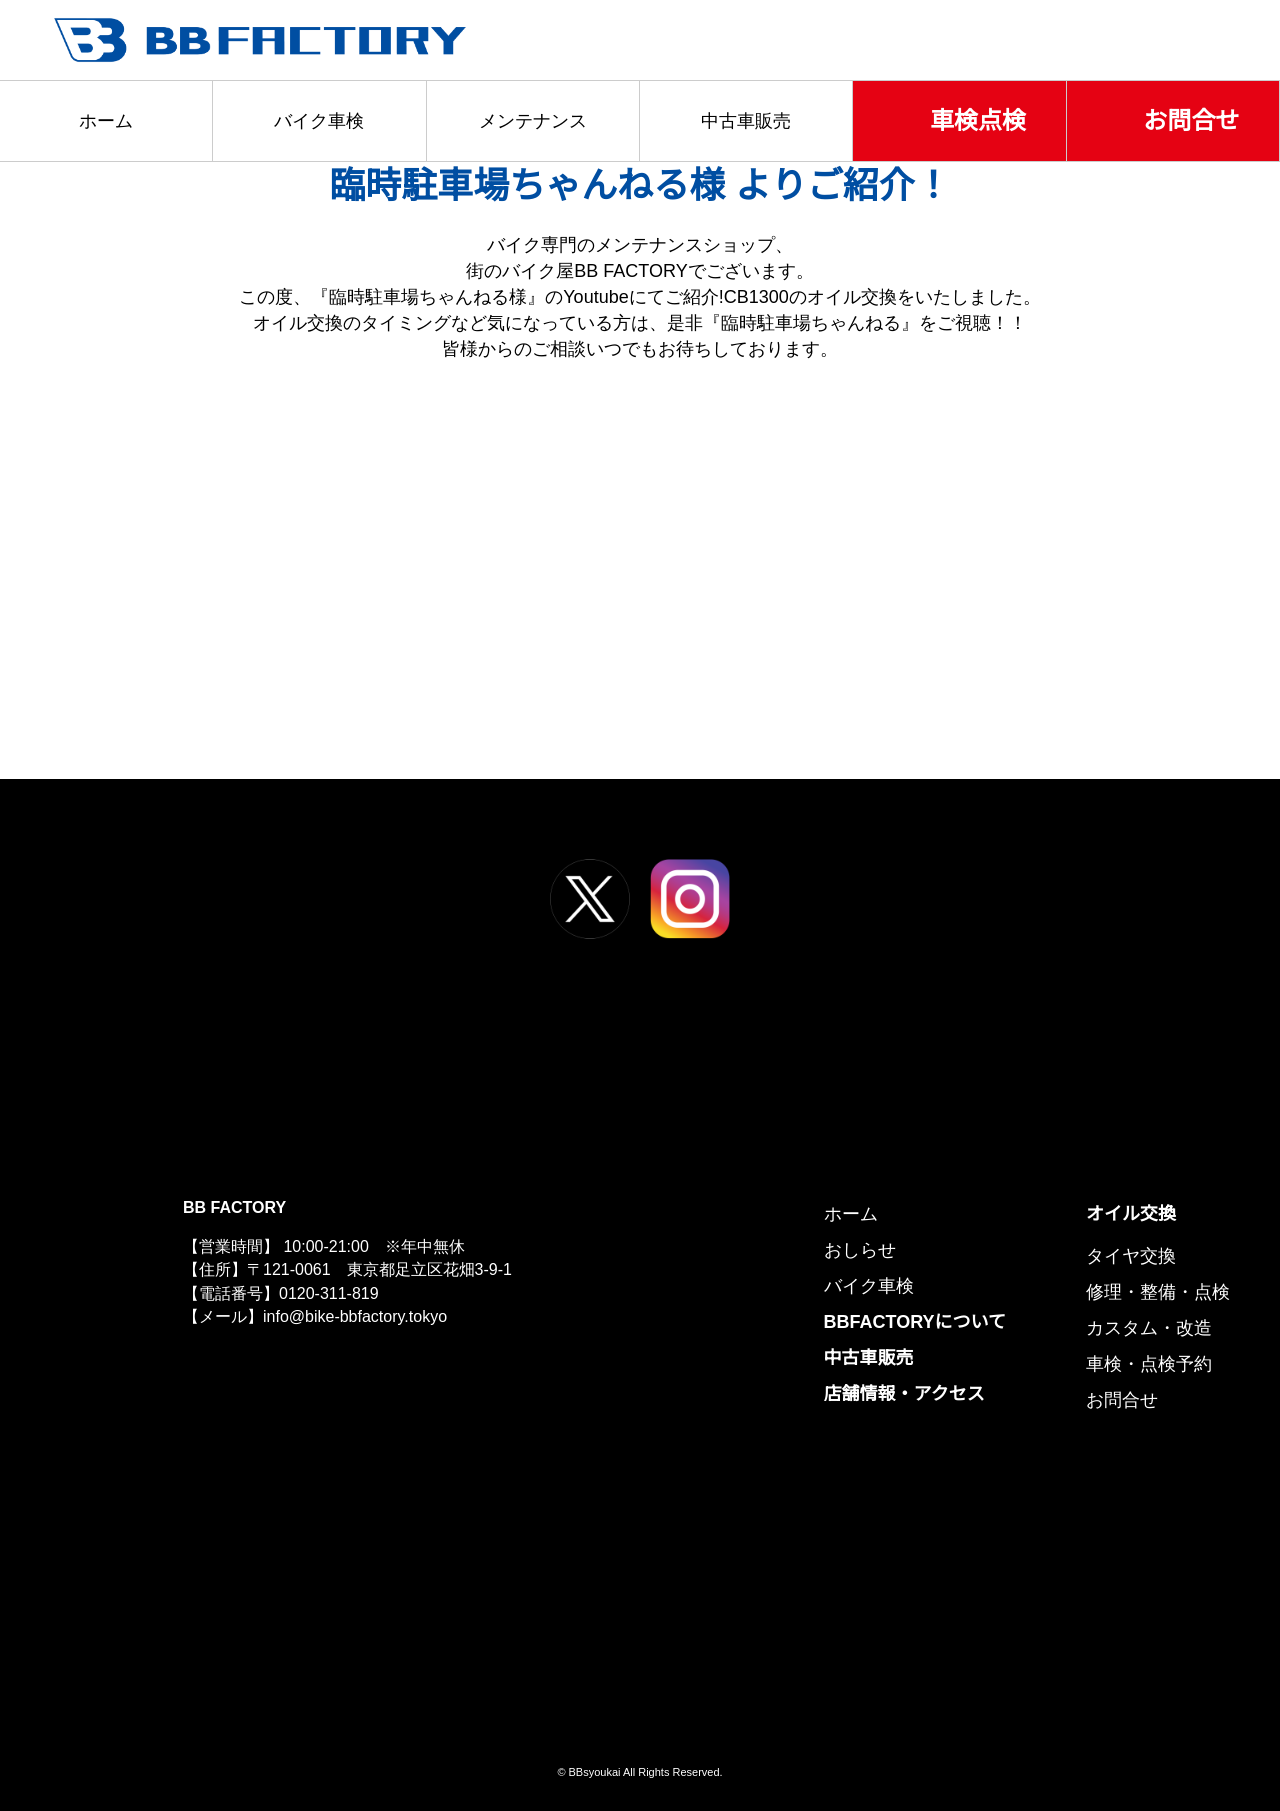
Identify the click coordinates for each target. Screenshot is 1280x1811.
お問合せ (1191, 120)
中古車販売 (746, 121)
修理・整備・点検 (1158, 1292)
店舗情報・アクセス (908, 1394)
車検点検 (978, 120)
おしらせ (864, 1250)
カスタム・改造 (1149, 1328)
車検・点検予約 (1149, 1364)
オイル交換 (1131, 1214)
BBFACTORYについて (917, 1322)
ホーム (106, 121)
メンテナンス (533, 121)
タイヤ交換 (1130, 1256)
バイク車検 (319, 121)
